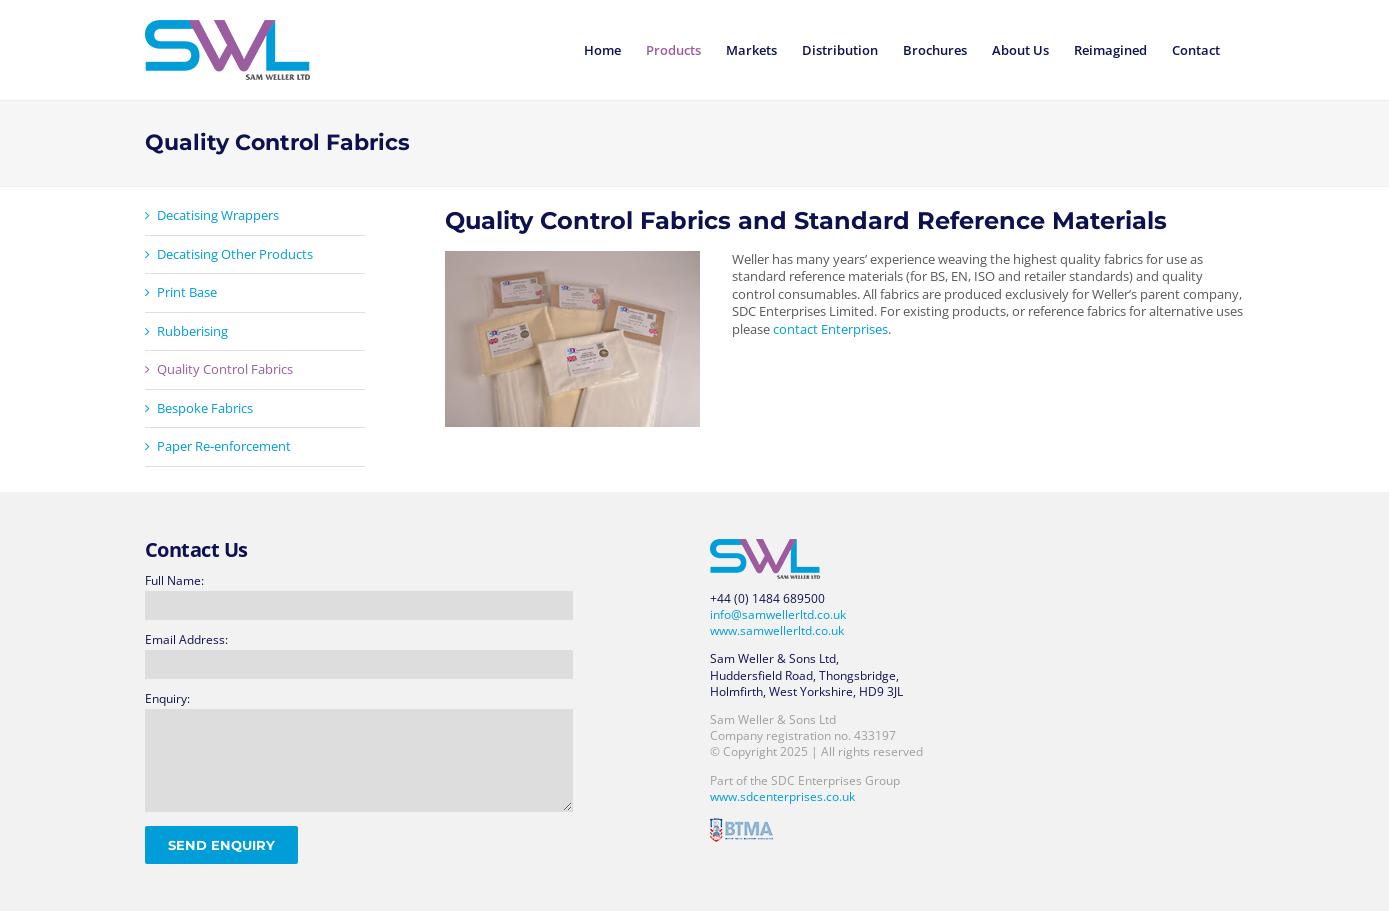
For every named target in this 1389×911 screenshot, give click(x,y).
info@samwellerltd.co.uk (778, 614)
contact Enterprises (830, 329)
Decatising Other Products (235, 254)
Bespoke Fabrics (205, 408)
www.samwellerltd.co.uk (777, 630)
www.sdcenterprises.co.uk (782, 796)
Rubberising (192, 331)
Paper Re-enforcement (224, 446)
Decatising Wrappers (218, 215)
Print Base (187, 292)
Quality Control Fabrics (225, 369)
